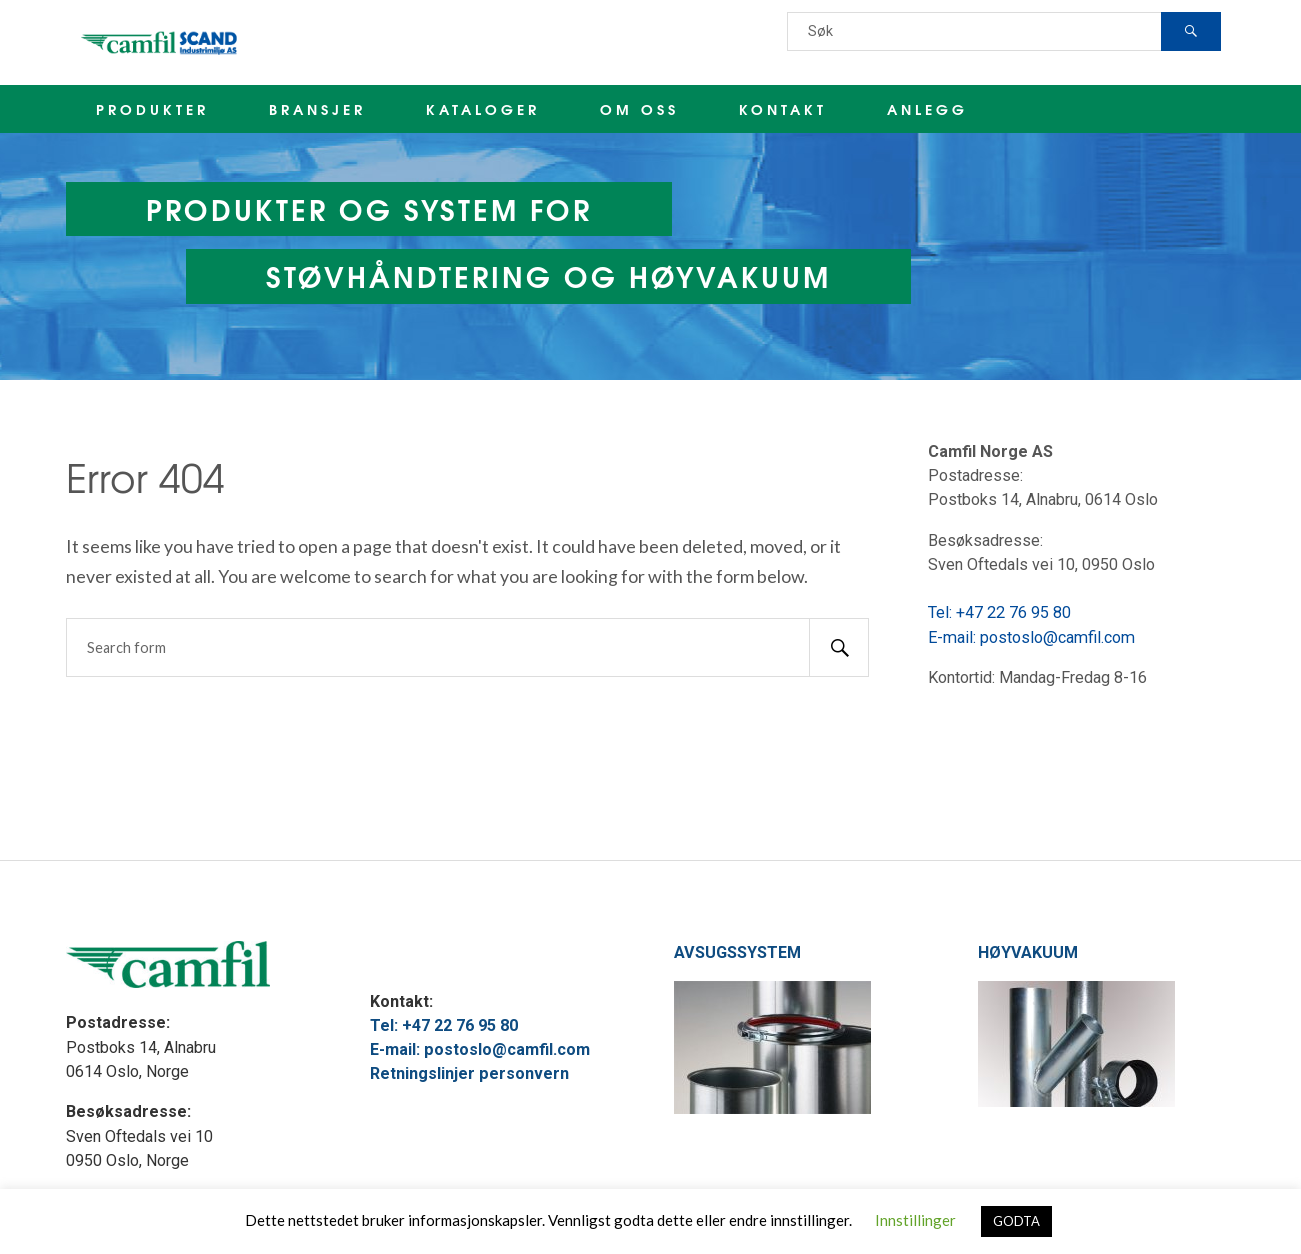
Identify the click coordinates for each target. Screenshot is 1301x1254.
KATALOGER (483, 109)
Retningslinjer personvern (469, 1073)
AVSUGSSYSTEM (737, 952)
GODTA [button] (1016, 1221)
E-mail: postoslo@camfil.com (1031, 637)
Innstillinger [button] (915, 1220)
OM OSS (639, 109)
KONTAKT (783, 109)
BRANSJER (317, 109)
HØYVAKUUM (1028, 952)
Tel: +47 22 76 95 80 (999, 612)
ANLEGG (927, 109)
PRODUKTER (152, 109)
